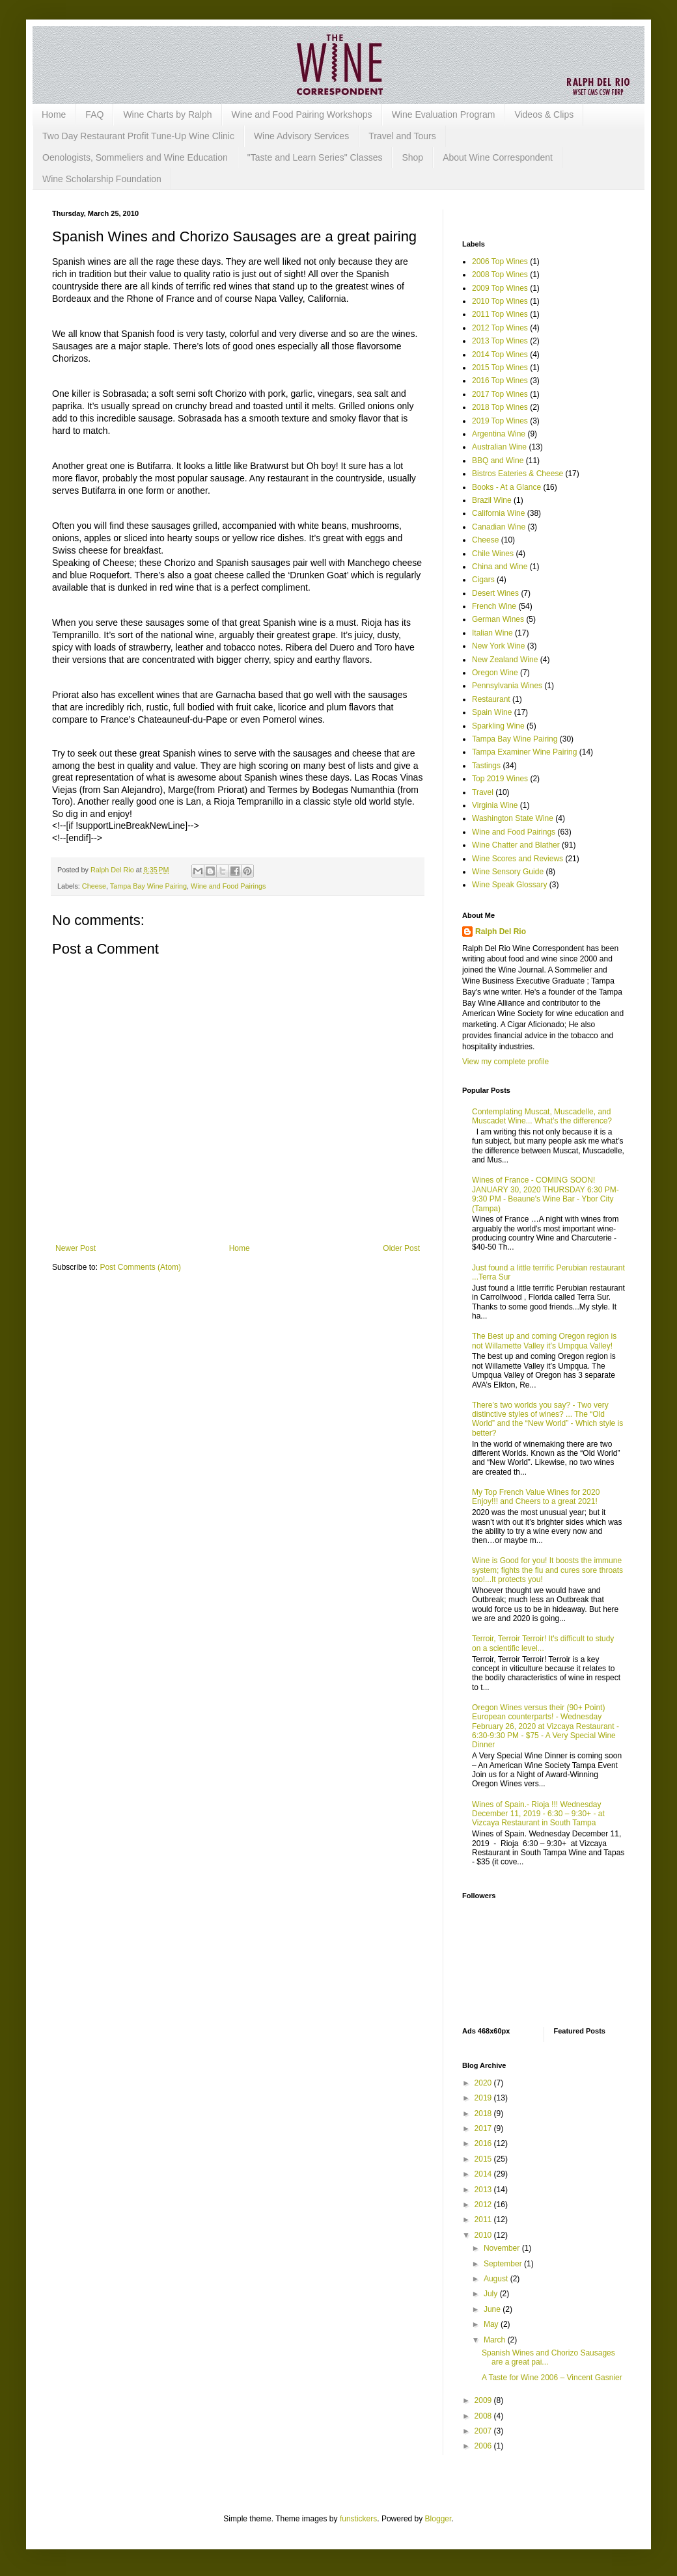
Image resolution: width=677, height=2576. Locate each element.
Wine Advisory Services (301, 136)
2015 (484, 2159)
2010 (484, 2235)
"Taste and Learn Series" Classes (315, 157)
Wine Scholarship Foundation (101, 179)
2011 (484, 2219)
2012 (484, 2204)
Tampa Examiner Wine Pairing (524, 752)
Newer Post (75, 1248)
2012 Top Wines (500, 327)
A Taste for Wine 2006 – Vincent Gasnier (552, 2377)
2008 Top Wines (500, 274)
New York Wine (498, 646)
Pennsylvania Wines (507, 685)
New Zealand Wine (505, 659)
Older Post (401, 1248)
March (496, 2339)
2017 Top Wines (500, 394)
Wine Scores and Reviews (517, 858)
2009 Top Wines (500, 288)
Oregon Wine (495, 672)
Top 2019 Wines (500, 778)
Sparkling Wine (498, 726)
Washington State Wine (512, 818)
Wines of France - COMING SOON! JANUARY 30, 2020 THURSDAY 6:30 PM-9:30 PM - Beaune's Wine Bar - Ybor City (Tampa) (545, 1194)
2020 (484, 2082)
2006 (484, 2445)
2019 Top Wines (500, 420)
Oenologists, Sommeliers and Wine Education (135, 157)
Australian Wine (499, 446)
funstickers (358, 2518)
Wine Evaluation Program (443, 114)
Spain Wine (492, 712)
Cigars (483, 579)
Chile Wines (493, 553)
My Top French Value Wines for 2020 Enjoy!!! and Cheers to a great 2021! (536, 1497)
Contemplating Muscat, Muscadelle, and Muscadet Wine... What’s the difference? (542, 1116)
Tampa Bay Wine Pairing (148, 886)
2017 (484, 2128)
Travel (482, 792)
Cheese (94, 886)
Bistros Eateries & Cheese (517, 473)
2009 (484, 2400)
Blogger (438, 2518)
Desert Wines (495, 593)
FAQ (94, 114)
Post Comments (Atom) (140, 1267)
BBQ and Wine (497, 460)
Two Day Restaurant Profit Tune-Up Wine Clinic (138, 136)
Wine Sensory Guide (508, 871)
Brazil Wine (492, 500)
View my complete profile (505, 1061)
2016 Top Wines (500, 380)
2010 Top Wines (500, 301)
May (492, 2324)
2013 (484, 2189)
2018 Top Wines (500, 407)
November (503, 2248)
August (497, 2278)
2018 (484, 2113)
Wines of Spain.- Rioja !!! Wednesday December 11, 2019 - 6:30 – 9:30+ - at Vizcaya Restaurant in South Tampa (538, 1814)
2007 (484, 2430)
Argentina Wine (498, 433)
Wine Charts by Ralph (167, 114)
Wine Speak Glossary (509, 884)
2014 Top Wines (500, 354)
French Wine (494, 606)
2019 (484, 2097)
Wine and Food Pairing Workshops (302, 114)
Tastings (486, 765)
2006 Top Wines (500, 261)
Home (54, 114)
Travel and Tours (402, 136)
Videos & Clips (543, 114)
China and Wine (499, 566)
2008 (484, 2416)
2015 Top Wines (500, 367)
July (492, 2293)
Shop (412, 157)
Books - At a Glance (506, 487)
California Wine (498, 513)
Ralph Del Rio (500, 931)
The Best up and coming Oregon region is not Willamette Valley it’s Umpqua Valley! (544, 1341)
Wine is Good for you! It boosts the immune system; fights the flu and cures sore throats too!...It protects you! (547, 1570)
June (493, 2309)
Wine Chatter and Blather (516, 845)
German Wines (498, 619)
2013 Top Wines (500, 340)
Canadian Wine (498, 526)
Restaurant (491, 699)
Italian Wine (492, 632)
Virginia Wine (495, 805)
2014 (484, 2174)
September (504, 2263)
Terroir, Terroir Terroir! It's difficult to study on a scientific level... (543, 1643)
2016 (484, 2143)
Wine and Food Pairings (228, 886)
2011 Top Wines (500, 314)
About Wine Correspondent (498, 157)
